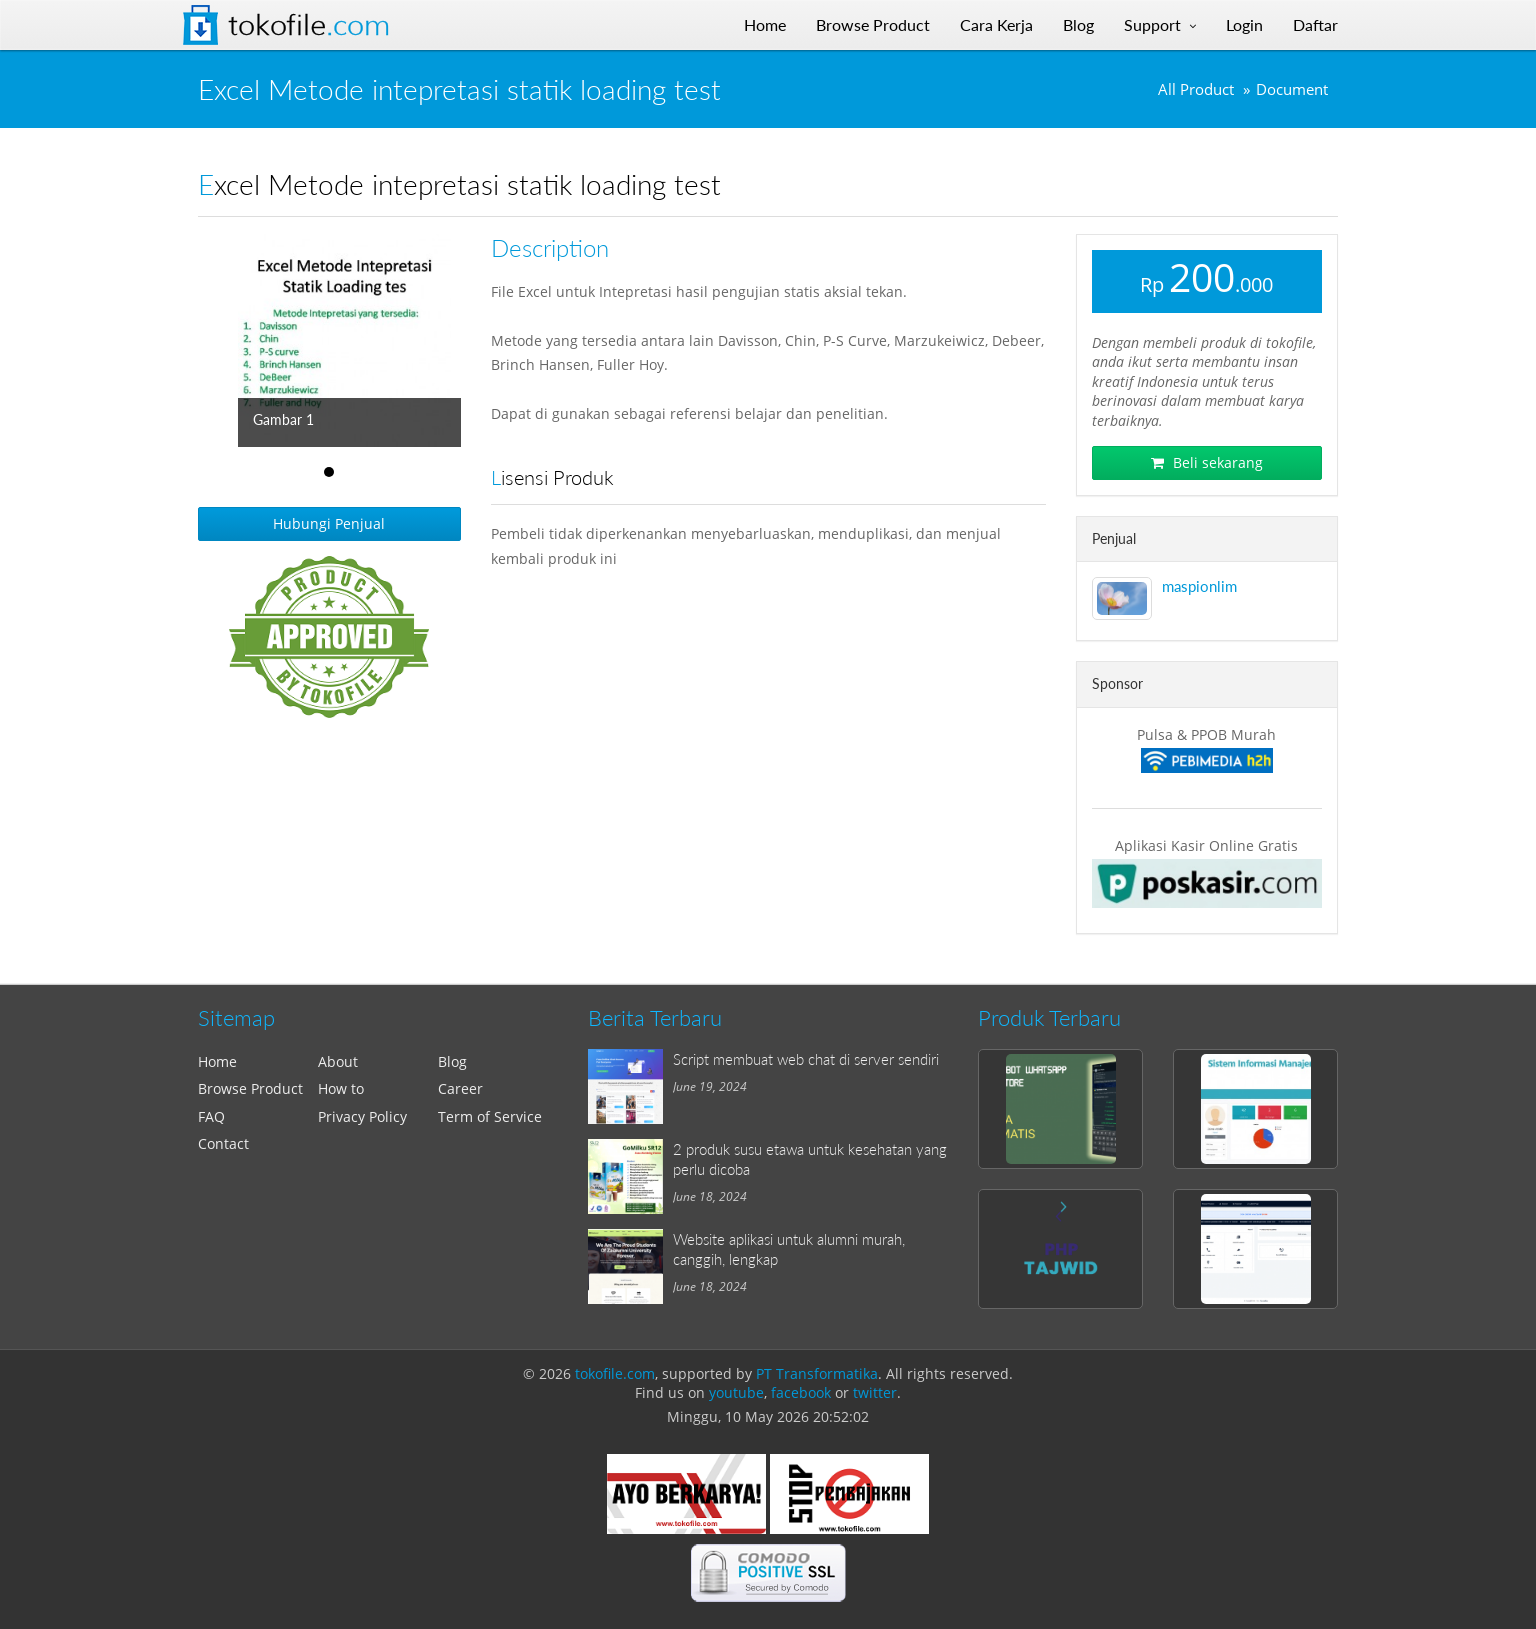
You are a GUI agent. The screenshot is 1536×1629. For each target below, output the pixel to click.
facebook (801, 1392)
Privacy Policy (362, 1116)
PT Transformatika (817, 1373)
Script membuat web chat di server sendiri (806, 1059)
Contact (223, 1143)
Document (1292, 89)
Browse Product (250, 1088)
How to (341, 1088)
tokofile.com (615, 1373)
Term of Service (490, 1116)
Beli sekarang (1207, 462)
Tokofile (309, 25)
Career (460, 1088)
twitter (875, 1392)
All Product (1196, 89)
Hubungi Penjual (329, 523)
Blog (452, 1061)
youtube (736, 1392)
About (338, 1061)
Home (217, 1061)
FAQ (211, 1116)
